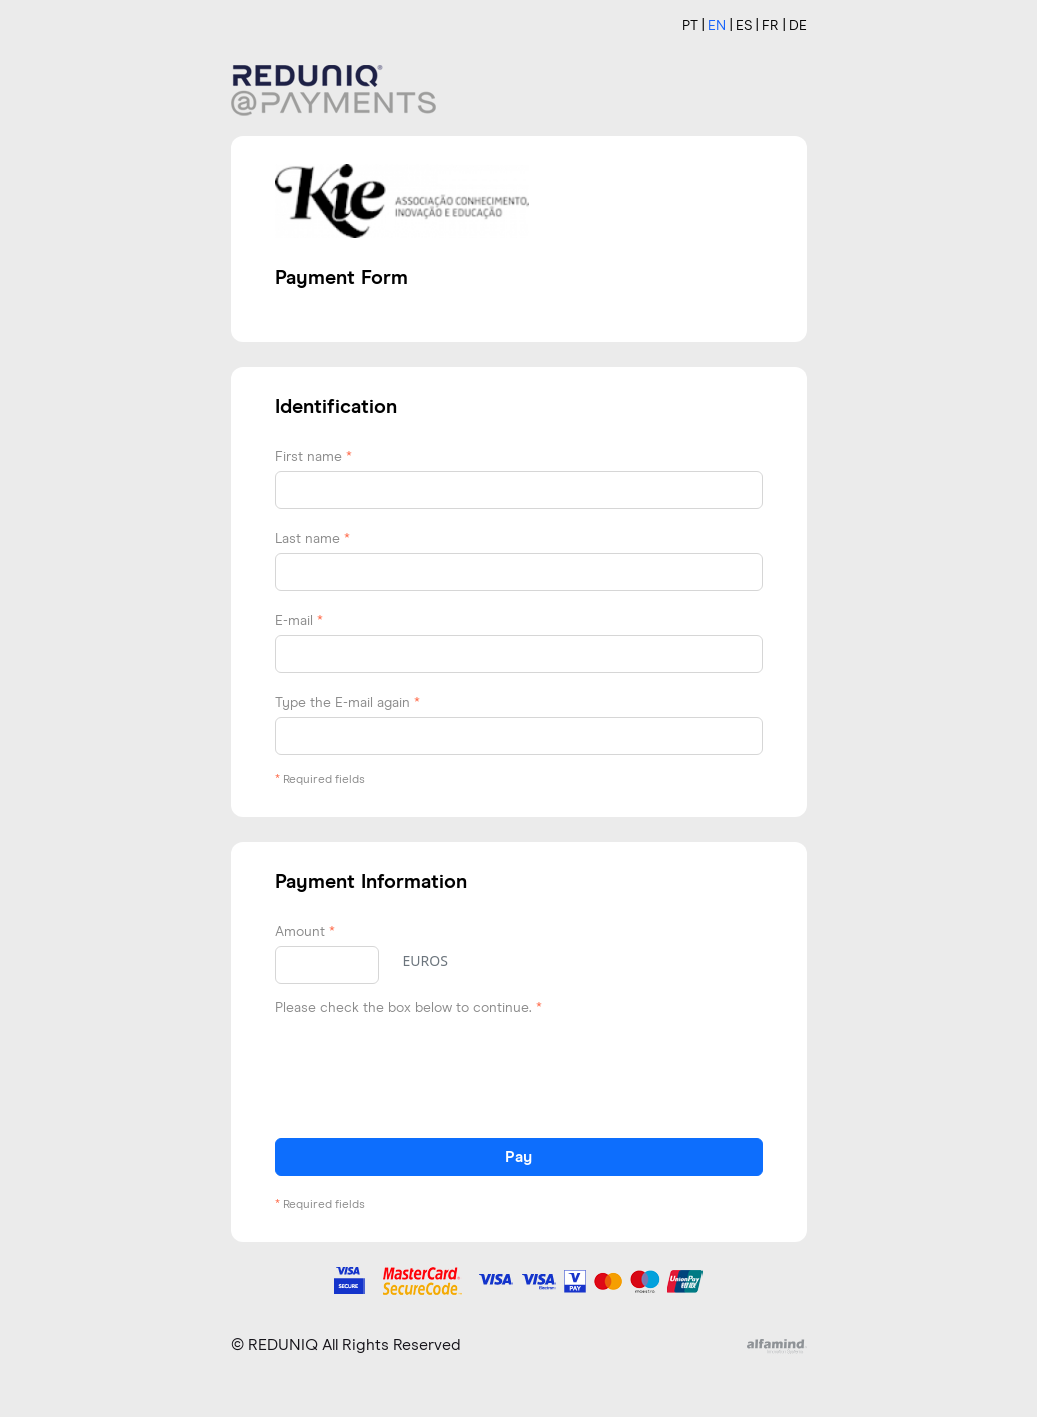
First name (313, 457)
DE (798, 26)
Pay (518, 1157)
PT (690, 26)
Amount (305, 932)
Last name (312, 539)
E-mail (299, 621)
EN (717, 26)
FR (770, 26)
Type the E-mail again (347, 703)
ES (744, 26)
